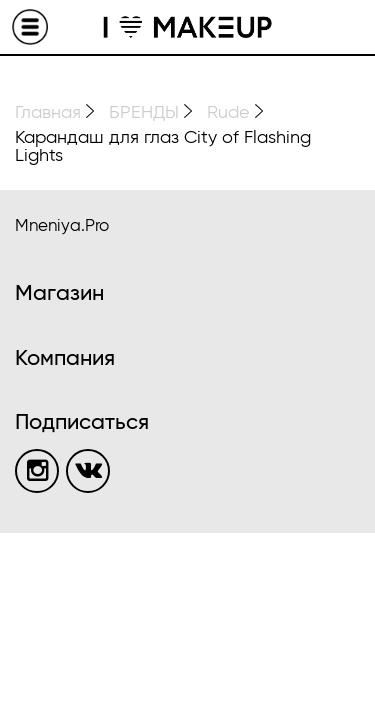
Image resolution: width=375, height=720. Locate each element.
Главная (48, 113)
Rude (228, 113)
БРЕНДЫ (144, 113)
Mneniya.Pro (62, 226)
